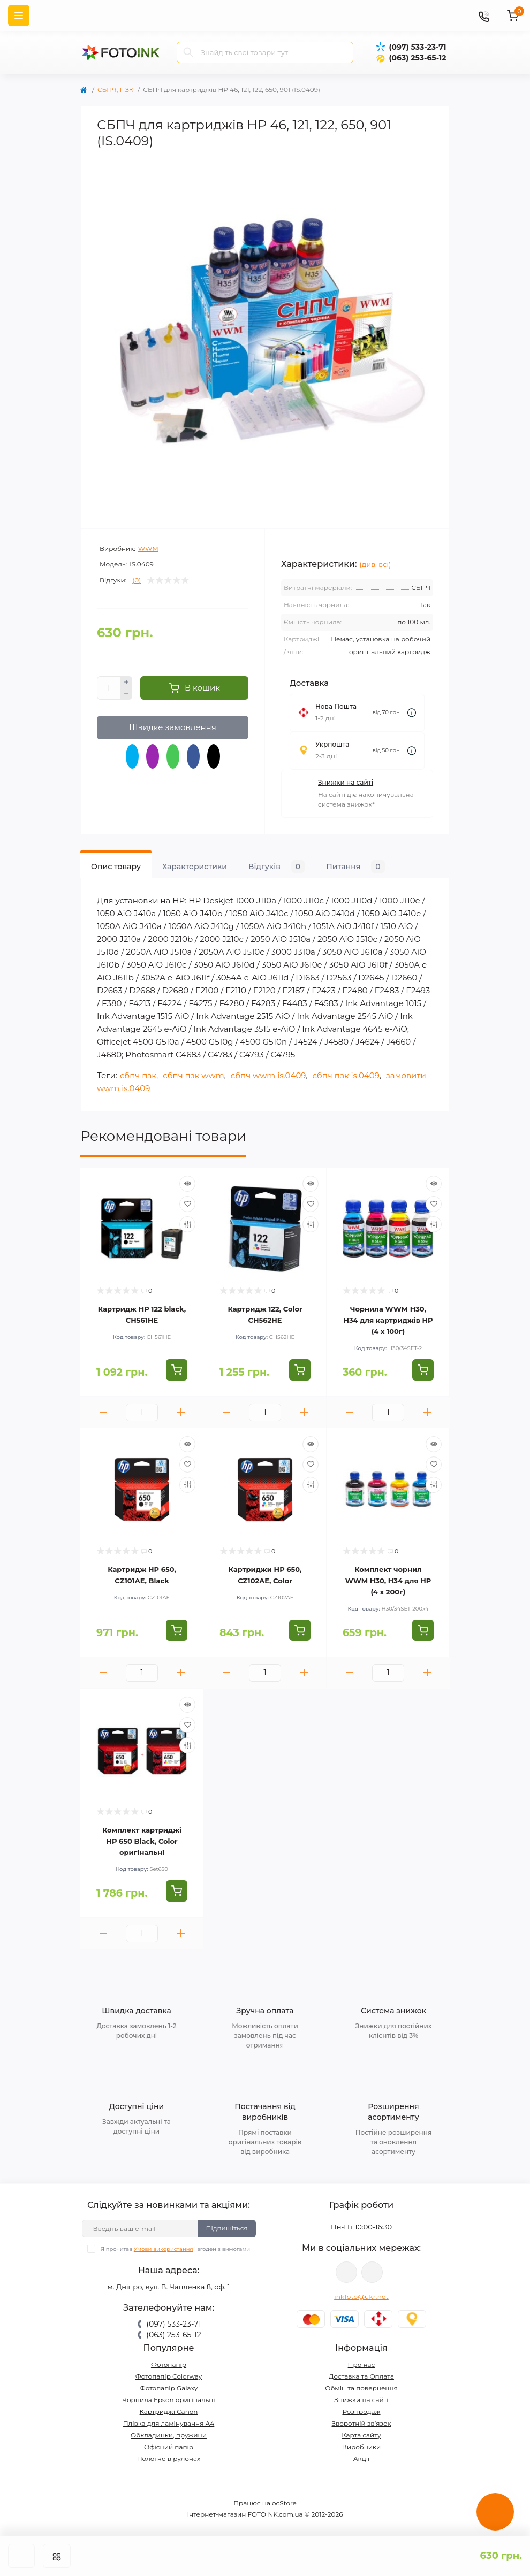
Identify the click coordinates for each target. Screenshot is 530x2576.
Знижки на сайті (345, 782)
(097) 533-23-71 (417, 47)
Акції (361, 2459)
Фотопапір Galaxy (169, 2388)
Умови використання (163, 2248)
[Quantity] (108, 688)
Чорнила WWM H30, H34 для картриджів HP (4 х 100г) (388, 1320)
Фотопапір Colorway (168, 2376)
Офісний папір (168, 2447)
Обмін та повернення (361, 2388)
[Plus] (126, 682)
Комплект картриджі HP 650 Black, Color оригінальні (141, 1841)
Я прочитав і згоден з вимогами (175, 2249)
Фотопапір (168, 2364)
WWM (148, 549)
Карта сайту (361, 2435)
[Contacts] (483, 15)
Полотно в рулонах (169, 2459)
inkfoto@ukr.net (361, 2297)
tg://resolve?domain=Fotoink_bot (372, 2272)
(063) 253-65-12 (417, 58)
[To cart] (176, 1370)
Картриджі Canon (169, 2412)
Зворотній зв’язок (361, 2423)
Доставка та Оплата (361, 2376)
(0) (136, 580)
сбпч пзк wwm (193, 1075)
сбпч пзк (138, 1075)
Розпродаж (361, 2412)
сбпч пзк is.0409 (345, 1075)
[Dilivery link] (411, 712)
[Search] (188, 52)
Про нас (361, 2364)
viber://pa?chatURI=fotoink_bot (346, 2272)
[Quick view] (187, 1184)
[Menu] (18, 15)
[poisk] (452, 15)
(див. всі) (375, 564)
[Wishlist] (187, 1204)
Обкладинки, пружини (169, 2435)
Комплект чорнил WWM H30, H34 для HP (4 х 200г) (388, 1580)
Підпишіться (227, 2228)
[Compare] (187, 1224)
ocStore (284, 2503)
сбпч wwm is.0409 (268, 1075)
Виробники (361, 2447)
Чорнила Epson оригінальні (168, 2400)
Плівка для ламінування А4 (169, 2423)
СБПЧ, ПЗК (115, 90)
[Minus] (126, 694)
